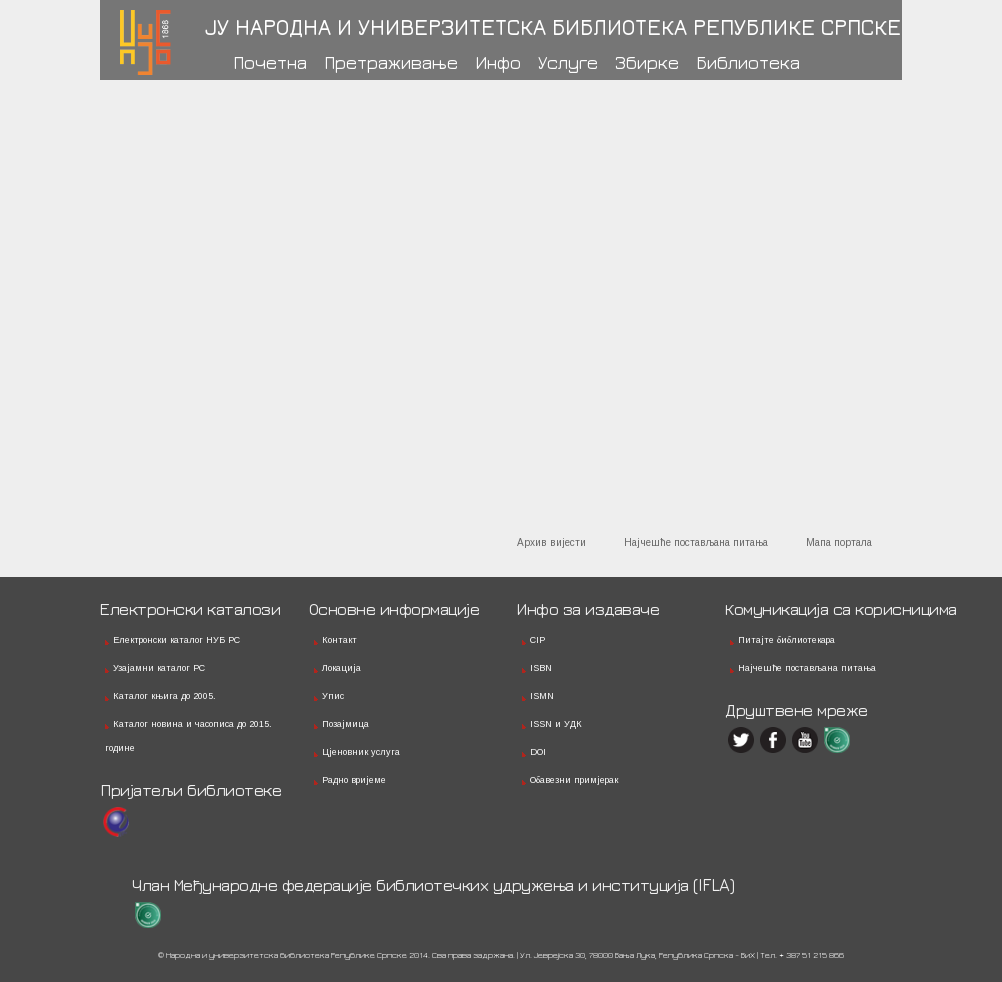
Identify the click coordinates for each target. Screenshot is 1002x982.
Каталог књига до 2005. (164, 696)
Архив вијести (551, 542)
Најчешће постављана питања (696, 542)
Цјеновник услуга (361, 752)
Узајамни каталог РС (159, 668)
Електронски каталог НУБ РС (176, 640)
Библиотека (748, 62)
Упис (333, 696)
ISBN (541, 668)
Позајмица (345, 724)
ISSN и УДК (556, 724)
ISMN (542, 696)
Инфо (498, 62)
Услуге (568, 62)
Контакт (339, 640)
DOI (538, 752)
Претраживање (391, 62)
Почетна (270, 62)
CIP (537, 640)
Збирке (647, 62)
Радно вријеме (354, 780)
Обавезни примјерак (574, 780)
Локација (341, 668)
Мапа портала (839, 542)
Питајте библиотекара (786, 640)
